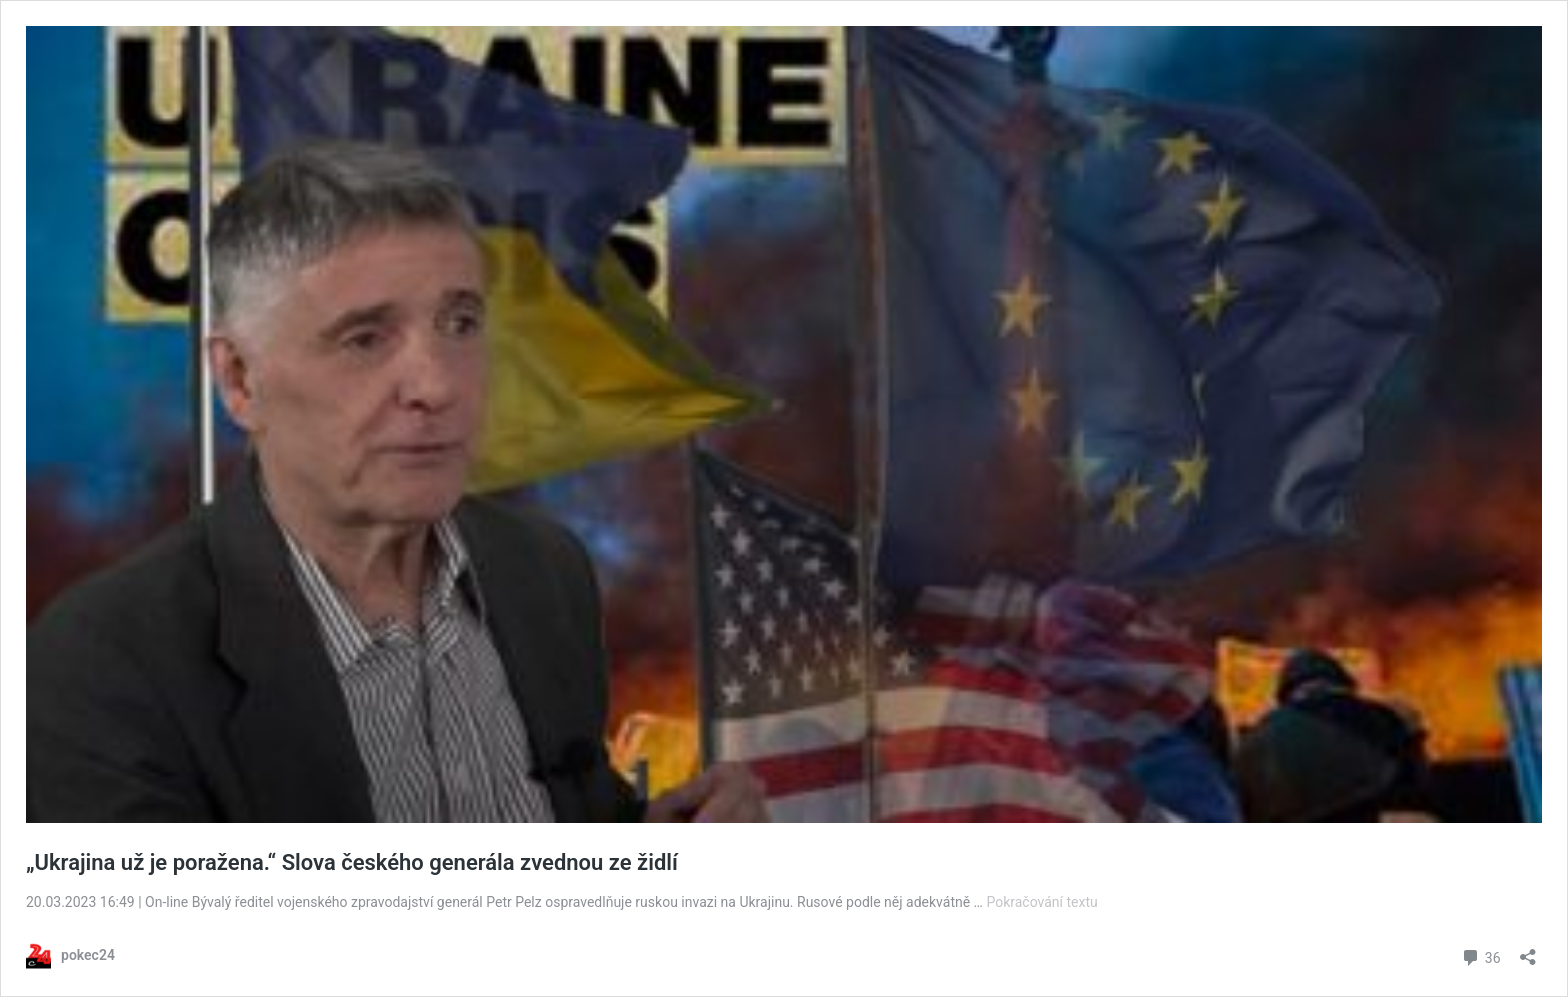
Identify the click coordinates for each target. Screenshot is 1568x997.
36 (1480, 955)
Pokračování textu (1041, 902)
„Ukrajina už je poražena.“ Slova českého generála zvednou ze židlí (352, 862)
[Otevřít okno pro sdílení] (1528, 950)
